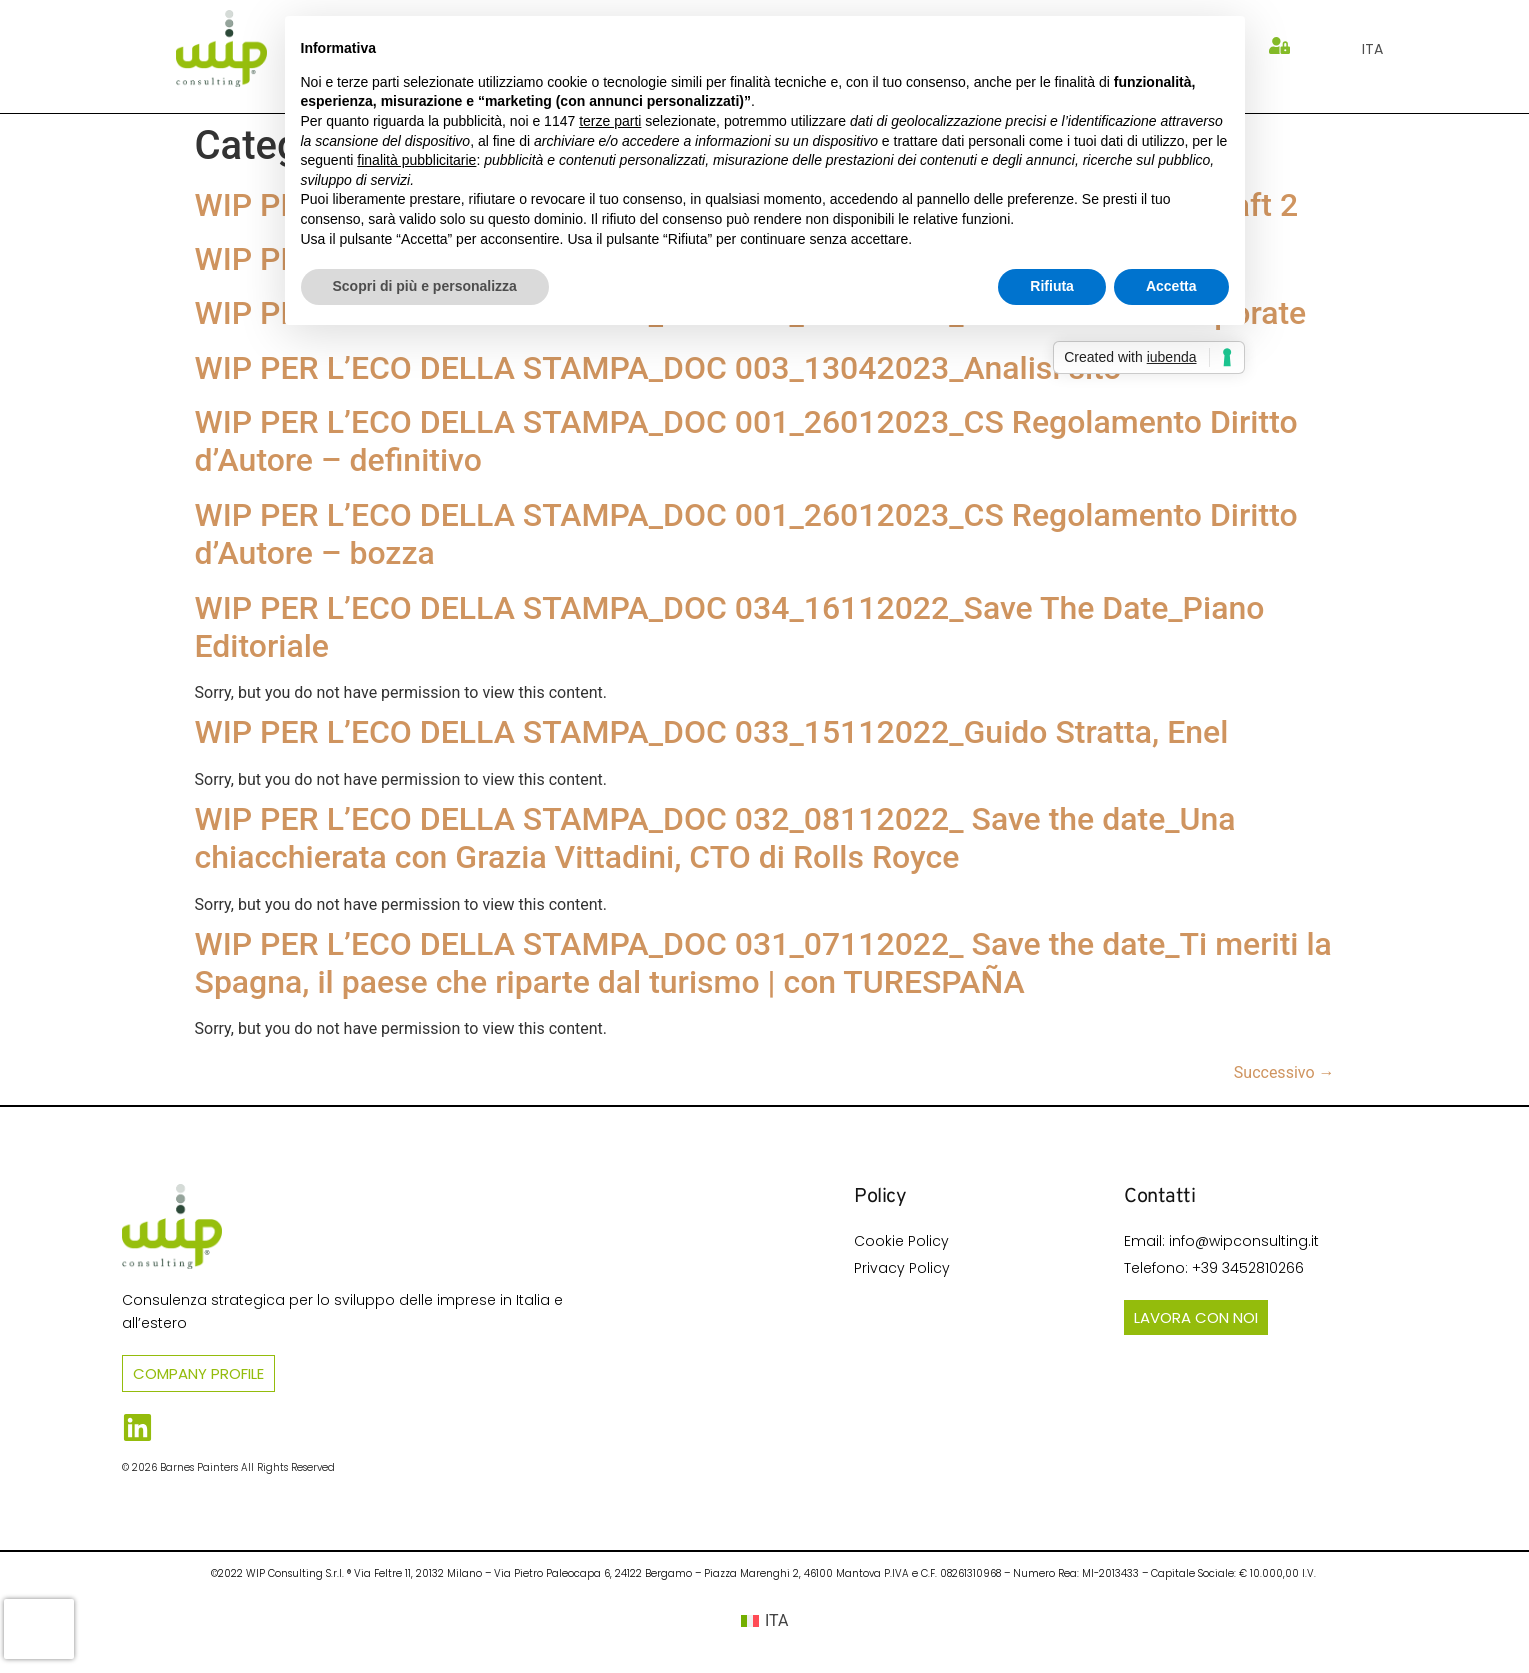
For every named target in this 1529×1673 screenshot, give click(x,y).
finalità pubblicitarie (416, 160)
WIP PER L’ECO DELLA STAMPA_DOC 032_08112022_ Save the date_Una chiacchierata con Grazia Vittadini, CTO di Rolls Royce (715, 838)
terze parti (610, 121)
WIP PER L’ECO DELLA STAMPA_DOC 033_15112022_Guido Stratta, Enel (712, 732)
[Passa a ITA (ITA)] (765, 1621)
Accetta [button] (1171, 286)
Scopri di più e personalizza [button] (425, 286)
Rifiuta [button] (1052, 286)
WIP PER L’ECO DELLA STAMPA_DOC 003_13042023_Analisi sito (658, 368)
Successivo (1284, 1072)
